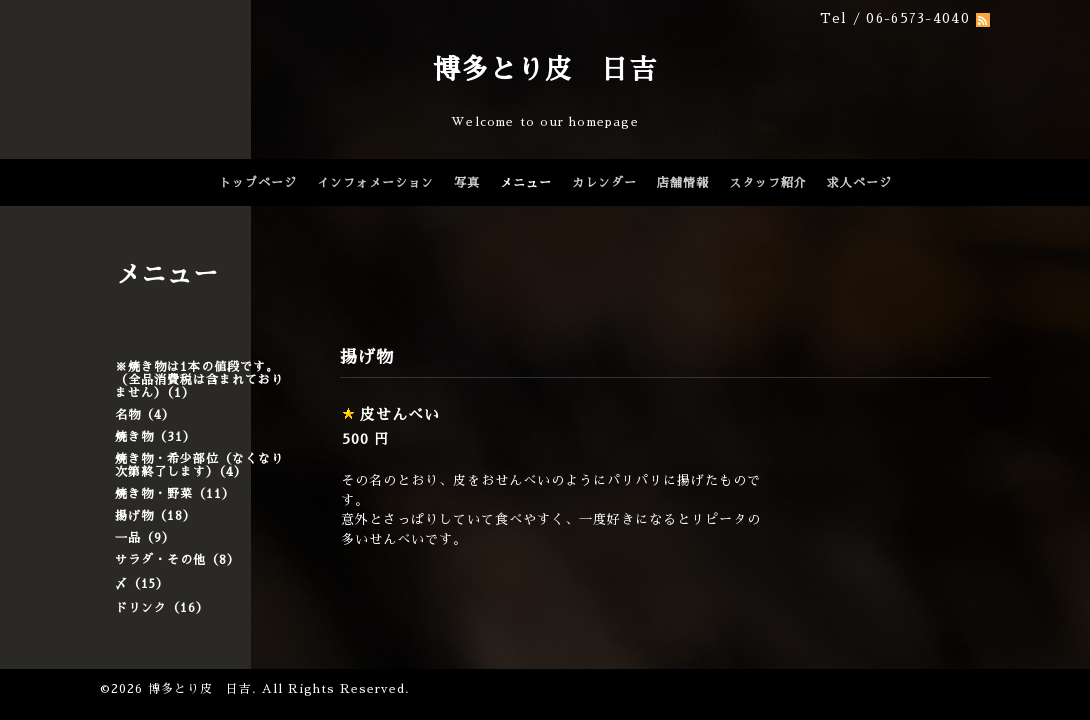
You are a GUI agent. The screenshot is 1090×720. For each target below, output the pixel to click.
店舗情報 (683, 183)
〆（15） (142, 584)
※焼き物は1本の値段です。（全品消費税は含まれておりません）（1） (199, 380)
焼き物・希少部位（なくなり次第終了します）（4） (199, 465)
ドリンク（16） (162, 608)
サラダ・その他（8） (177, 560)
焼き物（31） (155, 437)
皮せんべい (400, 414)
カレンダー (604, 183)
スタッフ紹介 (768, 183)
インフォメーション (375, 183)
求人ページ (859, 183)
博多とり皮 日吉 (545, 69)
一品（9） (145, 538)
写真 (467, 183)
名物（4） (145, 415)
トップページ (258, 183)
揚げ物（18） (155, 516)
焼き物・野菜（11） (175, 494)
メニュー (526, 183)
